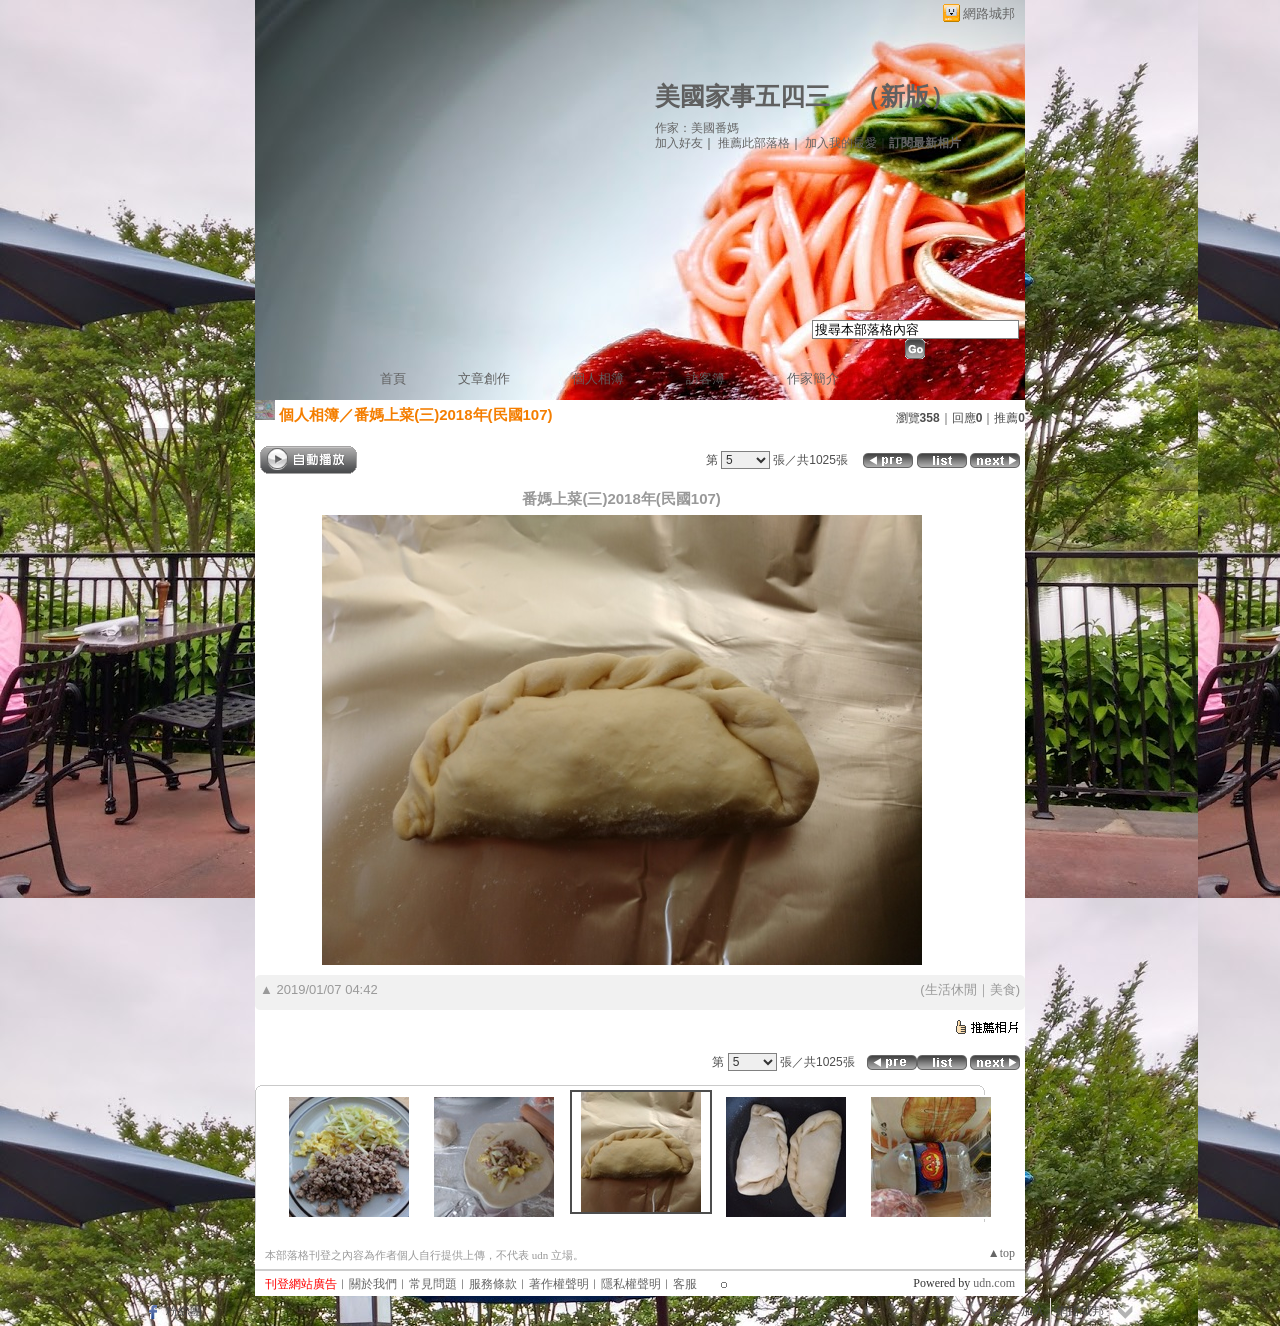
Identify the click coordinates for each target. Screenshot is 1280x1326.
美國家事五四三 (742, 96)
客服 (685, 1284)
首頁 (393, 378)
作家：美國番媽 (697, 128)
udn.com (994, 1283)
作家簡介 (813, 378)
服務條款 (493, 1284)
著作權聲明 (559, 1284)
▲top (1001, 1253)
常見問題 (433, 1284)
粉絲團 (184, 1311)
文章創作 (484, 378)
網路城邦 (989, 13)
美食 (1003, 989)
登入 (999, 1311)
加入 (1033, 1311)
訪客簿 (705, 378)
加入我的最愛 (841, 143)
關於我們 (373, 1284)
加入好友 (679, 143)
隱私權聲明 (631, 1284)
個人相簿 (598, 378)
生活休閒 (951, 989)
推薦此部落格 (754, 143)
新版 (905, 96)
